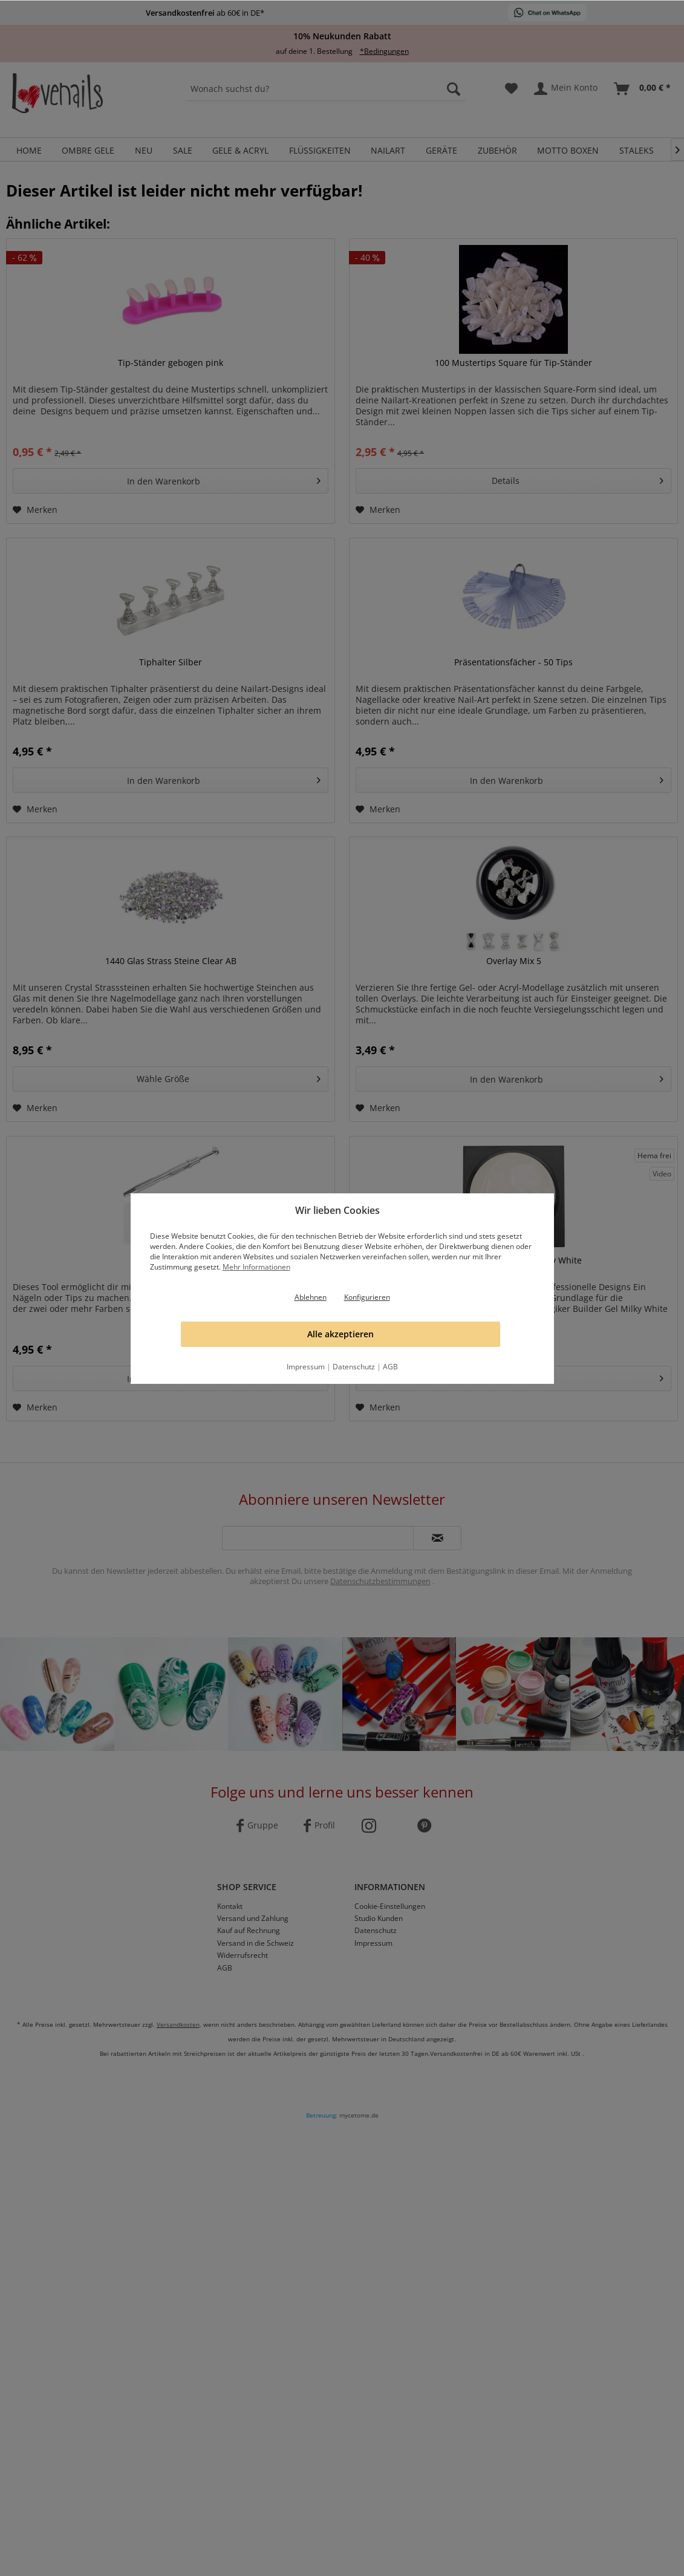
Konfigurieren (367, 1297)
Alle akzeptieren (340, 1334)
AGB (390, 1366)
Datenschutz (354, 1366)
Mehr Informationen (256, 1267)
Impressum (306, 1366)
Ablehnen (311, 1297)
